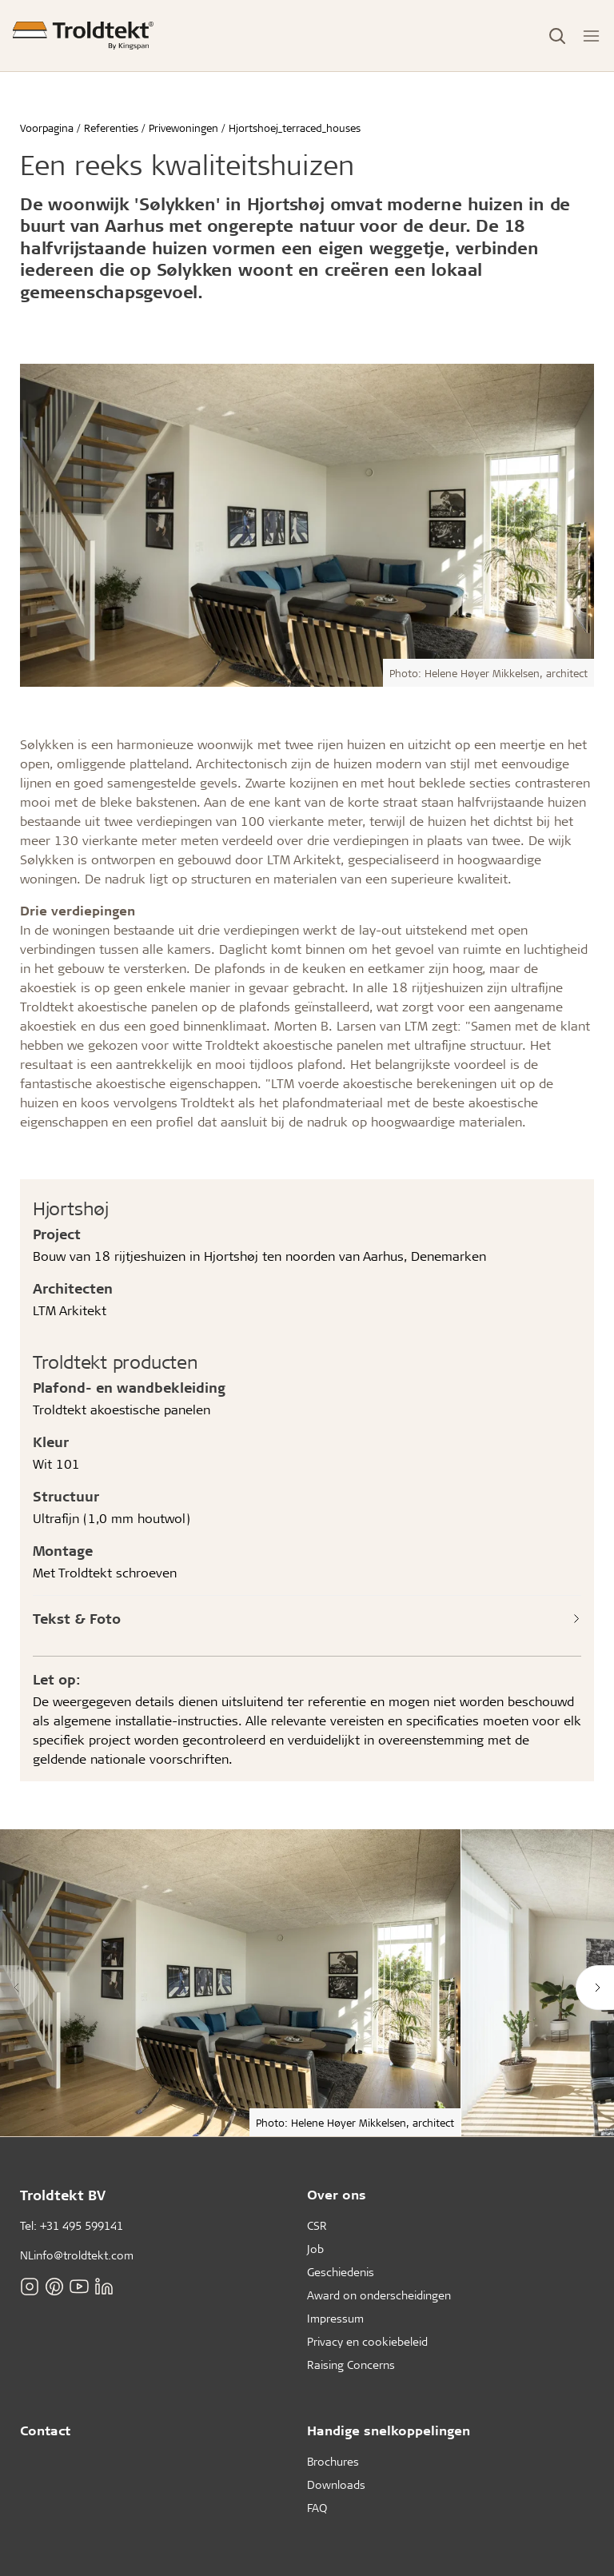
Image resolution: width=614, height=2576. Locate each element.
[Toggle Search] (557, 36)
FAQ (317, 2507)
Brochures (333, 2461)
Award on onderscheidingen (379, 2295)
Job (315, 2248)
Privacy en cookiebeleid (367, 2341)
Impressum (335, 2318)
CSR (317, 2225)
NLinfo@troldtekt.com (77, 2255)
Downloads (336, 2484)
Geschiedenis (340, 2271)
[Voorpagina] (83, 36)
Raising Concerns (351, 2364)
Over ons (336, 2194)
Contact (45, 2430)
